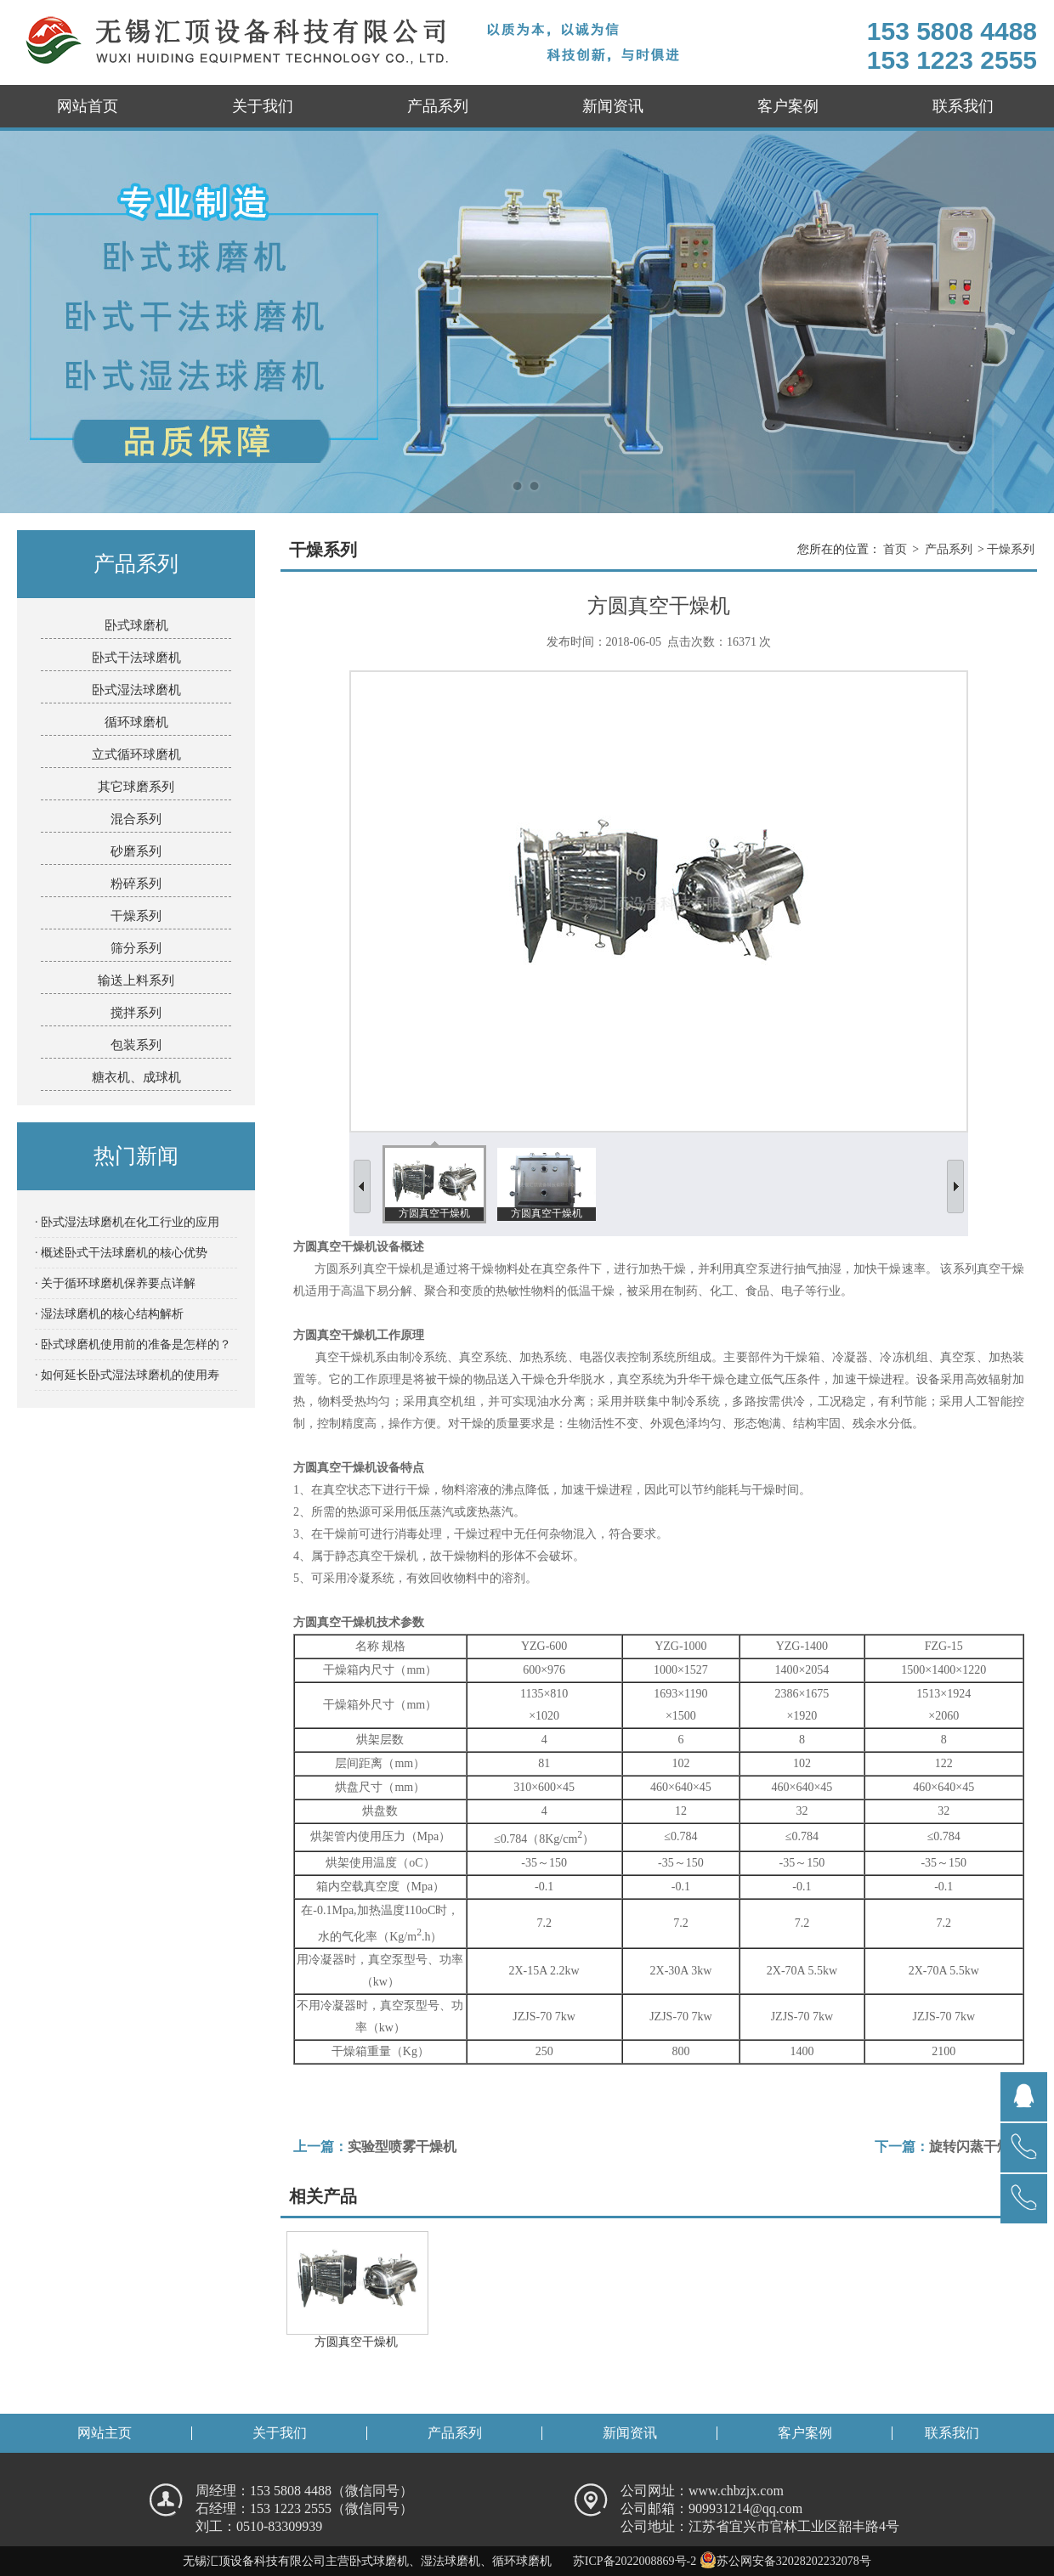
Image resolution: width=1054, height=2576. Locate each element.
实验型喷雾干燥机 (402, 2146)
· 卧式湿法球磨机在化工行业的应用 (127, 1222)
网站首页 (87, 106)
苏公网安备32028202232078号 (785, 2561)
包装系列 (136, 1045)
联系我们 (963, 106)
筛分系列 (136, 948)
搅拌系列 (136, 1013)
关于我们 (262, 106)
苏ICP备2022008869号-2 (634, 2561)
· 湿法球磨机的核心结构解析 (109, 1314)
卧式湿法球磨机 (136, 690)
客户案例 (788, 106)
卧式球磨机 (136, 625)
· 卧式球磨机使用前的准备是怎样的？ (133, 1344)
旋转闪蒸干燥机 (976, 2146)
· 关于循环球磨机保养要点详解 (115, 1283)
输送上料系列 (136, 980)
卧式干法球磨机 (136, 657)
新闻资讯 (612, 106)
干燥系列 (136, 916)
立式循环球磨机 (136, 754)
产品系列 (437, 106)
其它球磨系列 (136, 787)
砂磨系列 (136, 851)
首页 (895, 549)
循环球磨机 (136, 722)
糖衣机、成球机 (136, 1077)
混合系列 (136, 819)
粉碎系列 (136, 883)
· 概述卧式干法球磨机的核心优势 (121, 1252)
